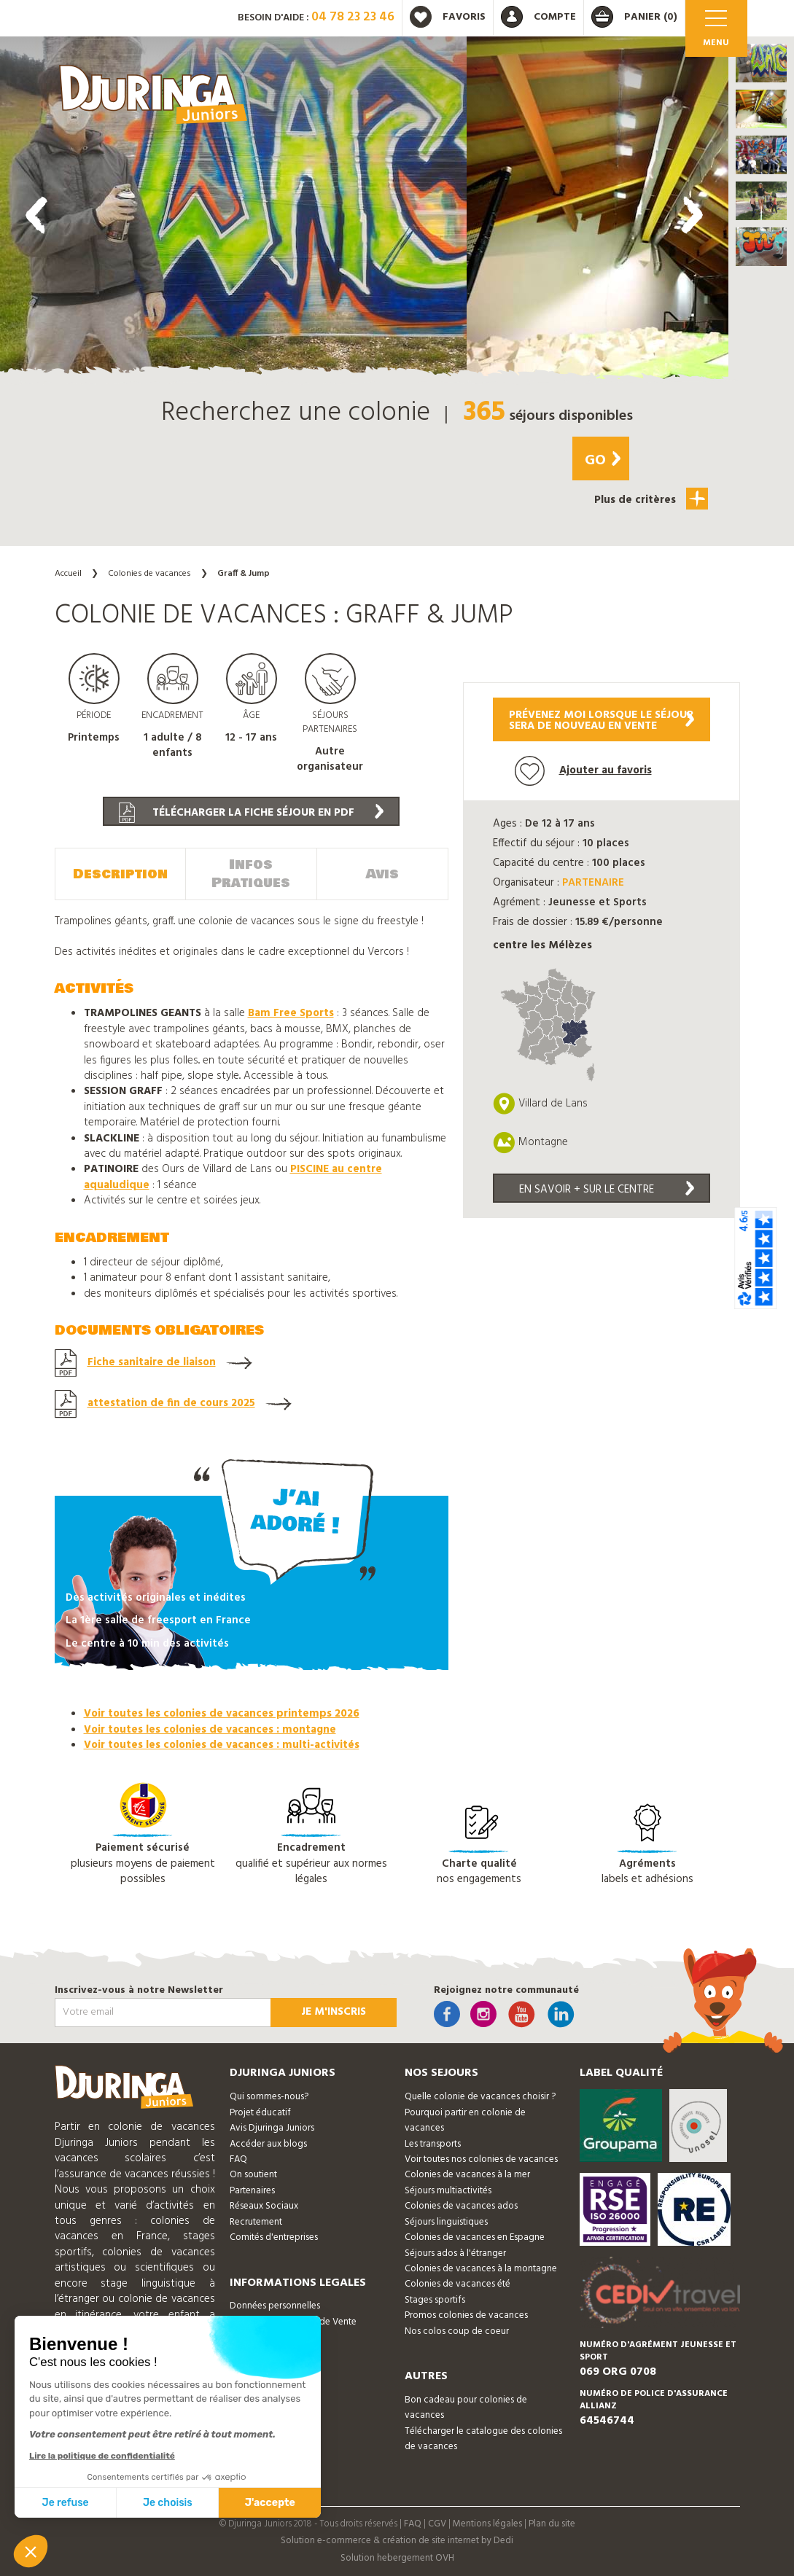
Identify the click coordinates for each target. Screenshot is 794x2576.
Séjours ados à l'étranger (455, 2253)
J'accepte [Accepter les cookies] (270, 2503)
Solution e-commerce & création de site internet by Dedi (397, 2540)
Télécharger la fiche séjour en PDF (251, 813)
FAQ (238, 2159)
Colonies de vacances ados (461, 2206)
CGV (437, 2524)
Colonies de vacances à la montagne (481, 2268)
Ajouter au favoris (583, 771)
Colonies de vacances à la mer (467, 2174)
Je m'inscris (333, 2012)
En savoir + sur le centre (606, 1189)
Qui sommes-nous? (269, 2096)
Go (602, 460)
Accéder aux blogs (268, 2144)
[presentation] (36, 215)
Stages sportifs (435, 2300)
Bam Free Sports (291, 1013)
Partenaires (252, 2190)
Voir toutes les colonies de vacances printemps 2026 (221, 1713)
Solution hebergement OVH (397, 2558)
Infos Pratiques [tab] (250, 874)
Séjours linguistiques (446, 2222)
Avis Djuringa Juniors (272, 2128)
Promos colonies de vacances (466, 2315)
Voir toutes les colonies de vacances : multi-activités (221, 1745)
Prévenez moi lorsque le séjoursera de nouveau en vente (601, 720)
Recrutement (256, 2222)
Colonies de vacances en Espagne (475, 2237)
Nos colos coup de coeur (457, 2331)
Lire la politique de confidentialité (102, 2456)
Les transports (433, 2144)
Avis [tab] (382, 874)
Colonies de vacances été (457, 2284)
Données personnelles (275, 2306)
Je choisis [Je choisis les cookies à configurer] (167, 2503)
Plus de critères (651, 499)
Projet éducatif (260, 2112)
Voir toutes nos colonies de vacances (481, 2159)
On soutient (253, 2174)
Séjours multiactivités (448, 2190)
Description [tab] (120, 874)
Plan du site (552, 2524)
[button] (761, 63)
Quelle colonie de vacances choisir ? (480, 2096)
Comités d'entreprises (274, 2237)
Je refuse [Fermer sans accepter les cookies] (65, 2503)
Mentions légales (487, 2524)
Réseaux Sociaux (264, 2206)
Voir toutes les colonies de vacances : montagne (210, 1729)
